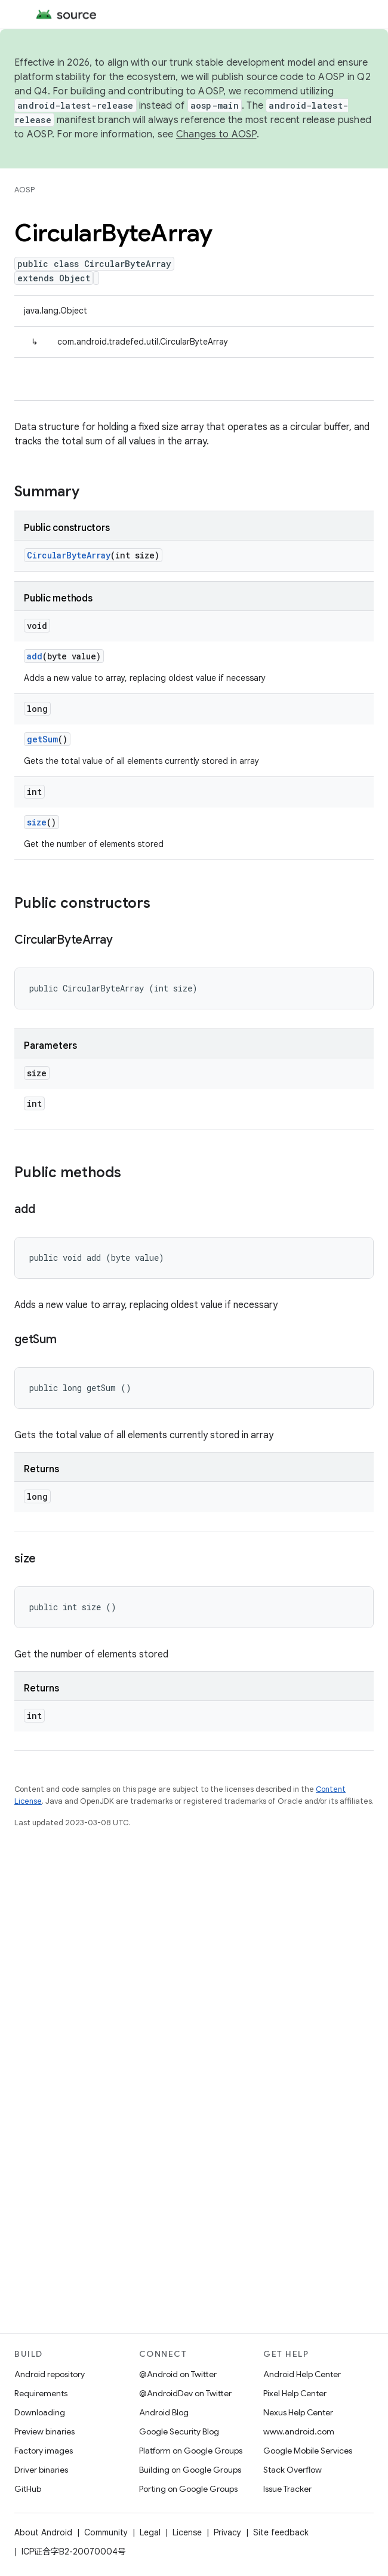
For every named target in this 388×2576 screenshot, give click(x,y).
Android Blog (164, 2412)
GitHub (27, 2488)
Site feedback (281, 2532)
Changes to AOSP (216, 134)
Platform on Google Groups (190, 2450)
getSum (42, 739)
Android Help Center (302, 2374)
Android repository (49, 2374)
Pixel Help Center (295, 2393)
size (37, 822)
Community (106, 2532)
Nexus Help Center (298, 2412)
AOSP (24, 190)
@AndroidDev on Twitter (185, 2393)
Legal (150, 2532)
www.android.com (298, 2431)
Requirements (40, 2393)
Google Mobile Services (307, 2450)
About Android (43, 2532)
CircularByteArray (68, 555)
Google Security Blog (179, 2431)
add (34, 656)
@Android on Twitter (178, 2374)
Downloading (39, 2412)
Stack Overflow (292, 2469)
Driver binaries (41, 2469)
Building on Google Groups (190, 2469)
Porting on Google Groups (188, 2488)
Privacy (227, 2532)
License (187, 2532)
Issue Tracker (287, 2488)
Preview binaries (44, 2431)
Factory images (43, 2450)
